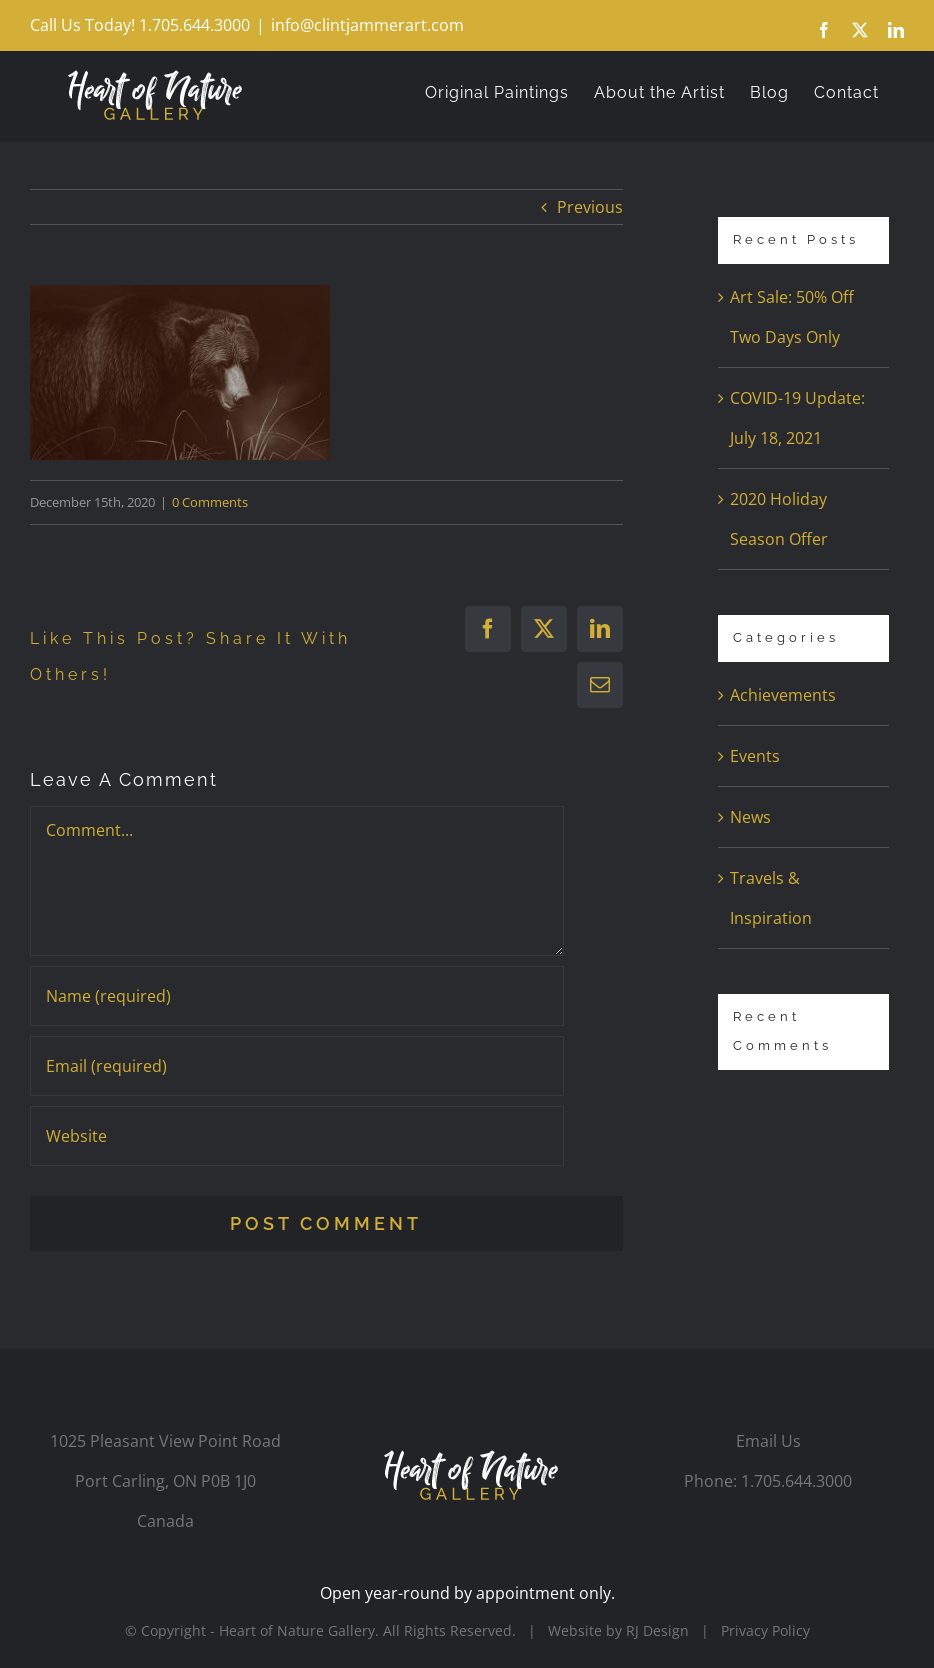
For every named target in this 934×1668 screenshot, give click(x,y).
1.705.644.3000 (796, 1481)
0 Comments (210, 502)
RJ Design (657, 1630)
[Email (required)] (297, 1066)
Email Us (768, 1441)
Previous (590, 207)
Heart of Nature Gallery (297, 1630)
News (750, 817)
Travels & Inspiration (771, 898)
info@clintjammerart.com (367, 25)
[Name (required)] (297, 996)
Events (755, 756)
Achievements (783, 695)
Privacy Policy (765, 1630)
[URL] (297, 1136)
